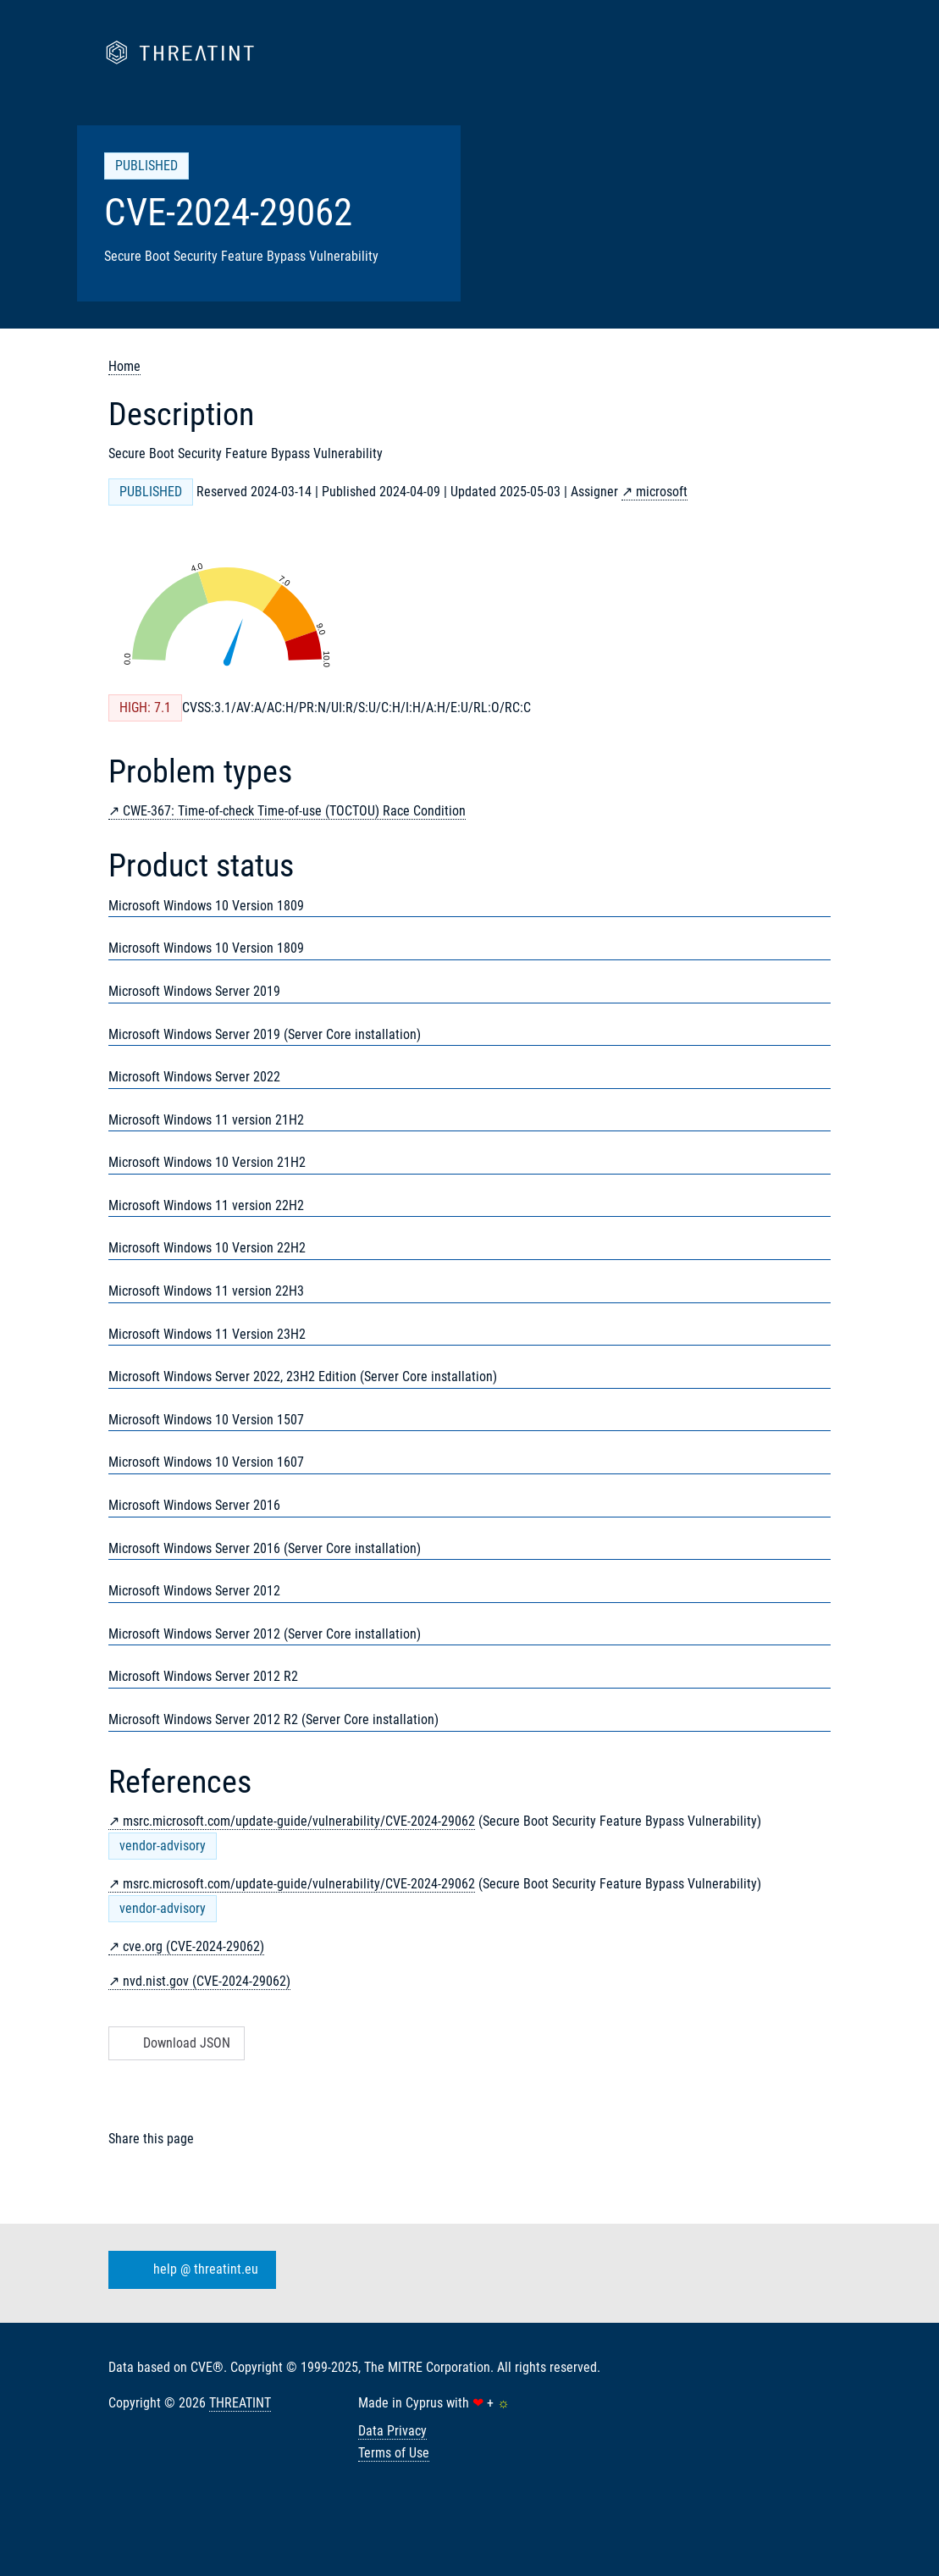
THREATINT (240, 2403)
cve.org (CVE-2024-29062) (193, 1946)
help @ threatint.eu (188, 2270)
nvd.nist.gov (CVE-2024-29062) (206, 1981)
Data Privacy (392, 2431)
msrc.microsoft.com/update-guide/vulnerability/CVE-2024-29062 (299, 1821)
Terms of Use (393, 2453)
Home (124, 366)
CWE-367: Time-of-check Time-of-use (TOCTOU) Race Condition (294, 811)
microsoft (662, 492)
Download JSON (174, 2043)
